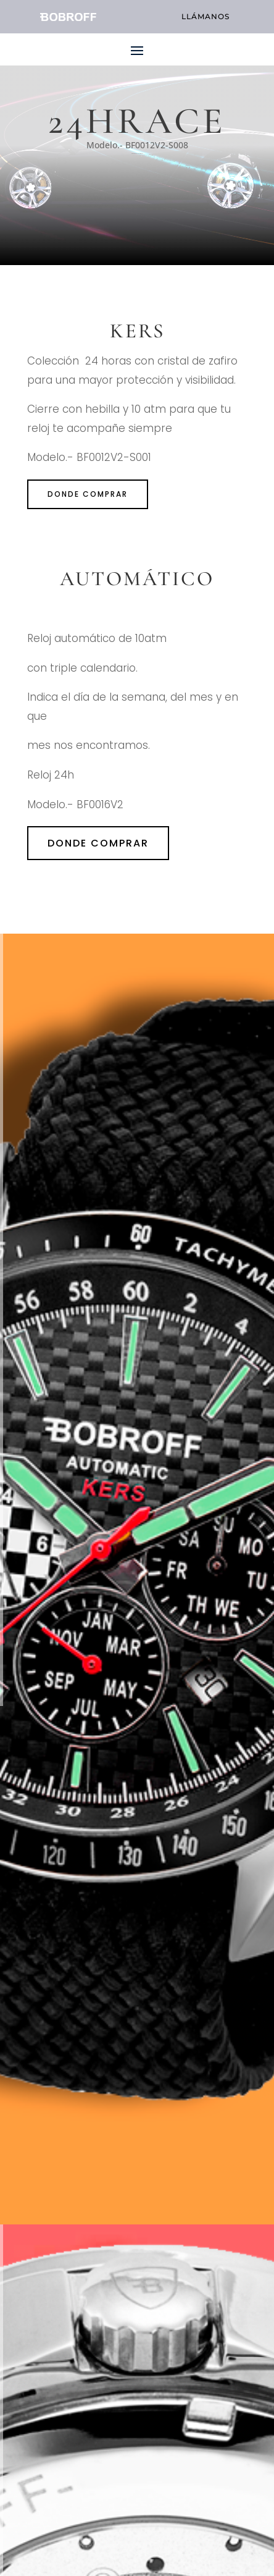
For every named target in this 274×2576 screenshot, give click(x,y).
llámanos (205, 16)
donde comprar (88, 494)
